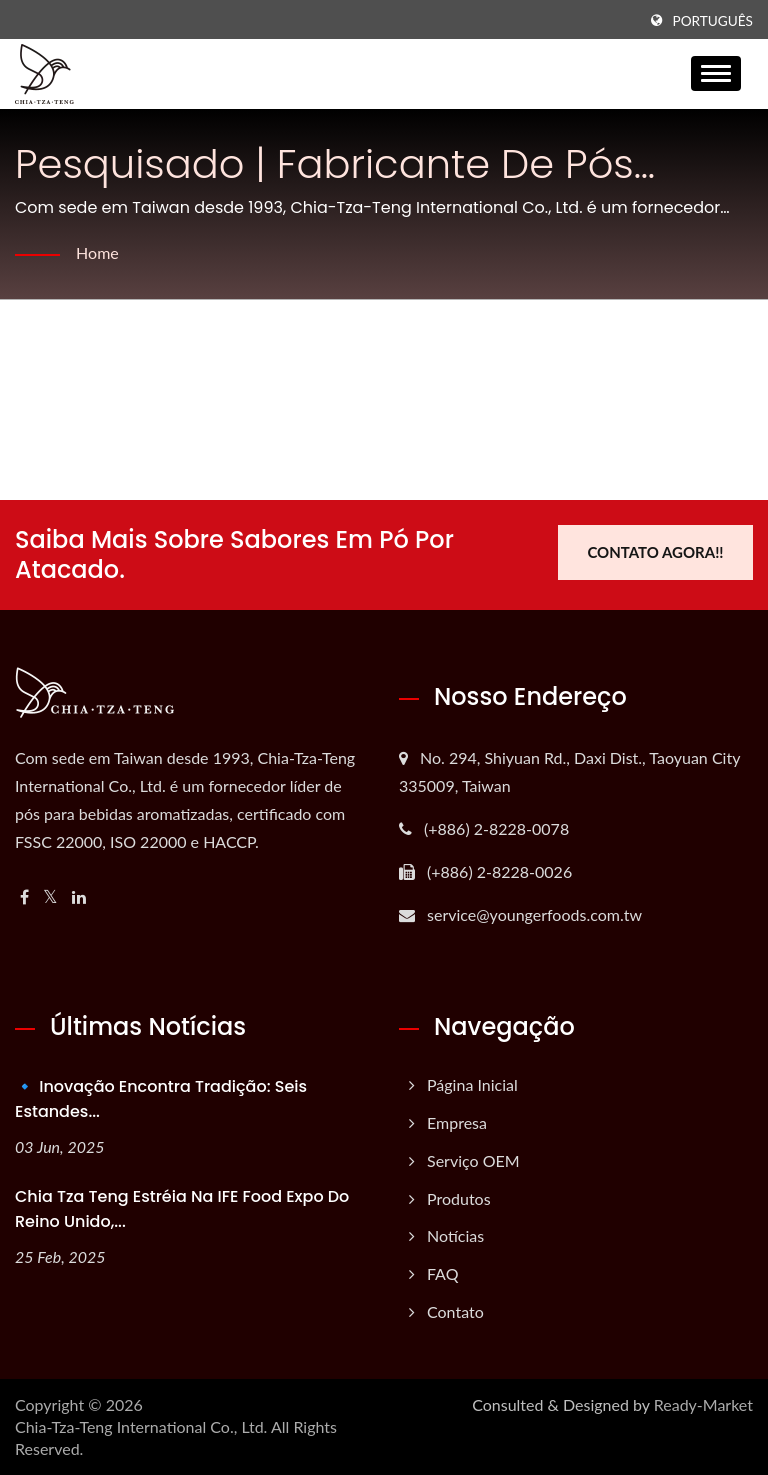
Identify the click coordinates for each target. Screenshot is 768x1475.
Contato (455, 1311)
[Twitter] (50, 897)
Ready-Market (703, 1404)
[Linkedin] (79, 897)
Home (97, 252)
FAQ (442, 1273)
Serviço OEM (473, 1160)
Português (713, 21)
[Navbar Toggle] (716, 73)
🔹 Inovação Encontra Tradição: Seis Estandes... (161, 1099)
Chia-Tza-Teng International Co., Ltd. (141, 1426)
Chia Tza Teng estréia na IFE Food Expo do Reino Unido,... (182, 1209)
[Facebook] (24, 897)
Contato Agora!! (655, 552)
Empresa (457, 1122)
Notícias (455, 1235)
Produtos (459, 1198)
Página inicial (472, 1084)
